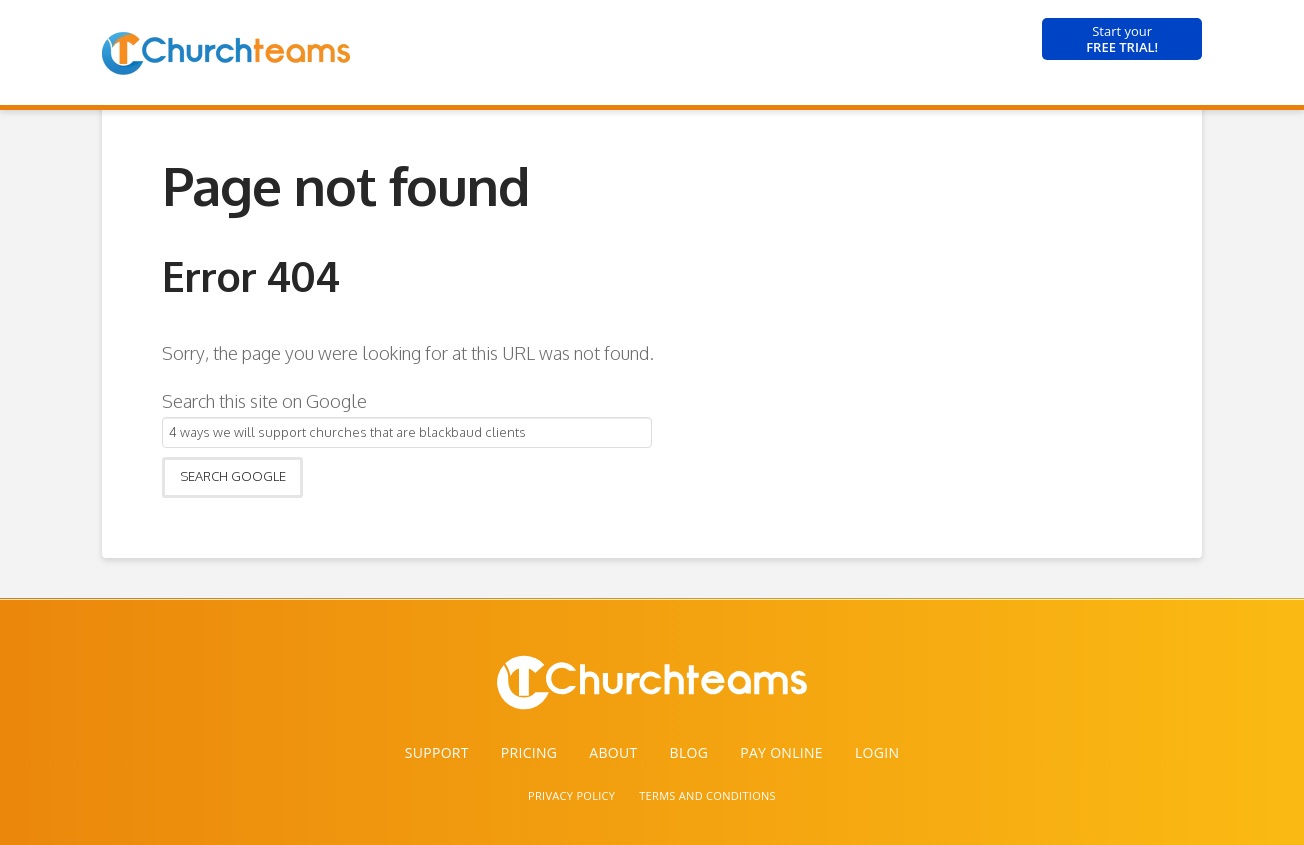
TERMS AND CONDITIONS (707, 795)
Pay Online (781, 752)
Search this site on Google (264, 401)
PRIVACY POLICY (571, 795)
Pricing (529, 752)
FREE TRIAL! (1122, 39)
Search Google (233, 476)
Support (437, 752)
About (613, 752)
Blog (689, 752)
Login (877, 752)
